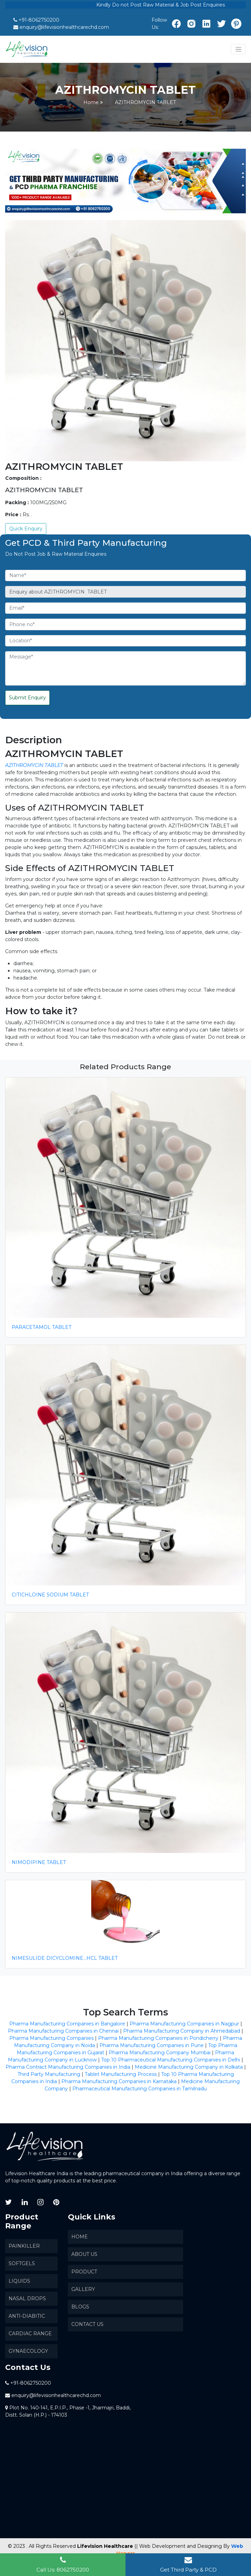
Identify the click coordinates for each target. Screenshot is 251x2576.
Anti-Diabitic (27, 2316)
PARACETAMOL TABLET (41, 1327)
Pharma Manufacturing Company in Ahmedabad (181, 2031)
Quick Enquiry (26, 529)
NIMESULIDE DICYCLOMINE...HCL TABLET (65, 1958)
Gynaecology (28, 2351)
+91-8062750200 (39, 20)
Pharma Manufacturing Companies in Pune (151, 2045)
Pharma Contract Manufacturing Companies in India (67, 2067)
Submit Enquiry (27, 697)
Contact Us (87, 2324)
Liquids (19, 2281)
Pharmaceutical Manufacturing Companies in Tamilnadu (139, 2089)
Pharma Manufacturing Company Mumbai (160, 2052)
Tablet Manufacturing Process (121, 2074)
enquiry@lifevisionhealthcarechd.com (64, 27)
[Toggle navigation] (238, 49)
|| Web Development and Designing (178, 2546)
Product (84, 2272)
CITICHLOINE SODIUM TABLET (50, 1595)
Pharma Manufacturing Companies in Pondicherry (158, 2038)
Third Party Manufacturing (48, 2074)
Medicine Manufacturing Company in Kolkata (189, 2067)
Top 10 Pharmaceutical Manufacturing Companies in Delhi (170, 2060)
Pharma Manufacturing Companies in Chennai (63, 2031)
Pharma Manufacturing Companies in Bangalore (67, 2024)
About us (84, 2254)
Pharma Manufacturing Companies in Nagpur (184, 2024)
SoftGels (22, 2263)
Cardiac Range (30, 2333)
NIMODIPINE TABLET (39, 1862)
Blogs (80, 2307)
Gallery (83, 2289)
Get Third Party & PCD (188, 2564)
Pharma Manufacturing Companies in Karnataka (119, 2081)
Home (91, 102)
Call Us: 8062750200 (63, 2564)
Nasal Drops (27, 2298)
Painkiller (24, 2246)
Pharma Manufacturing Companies (51, 2038)
